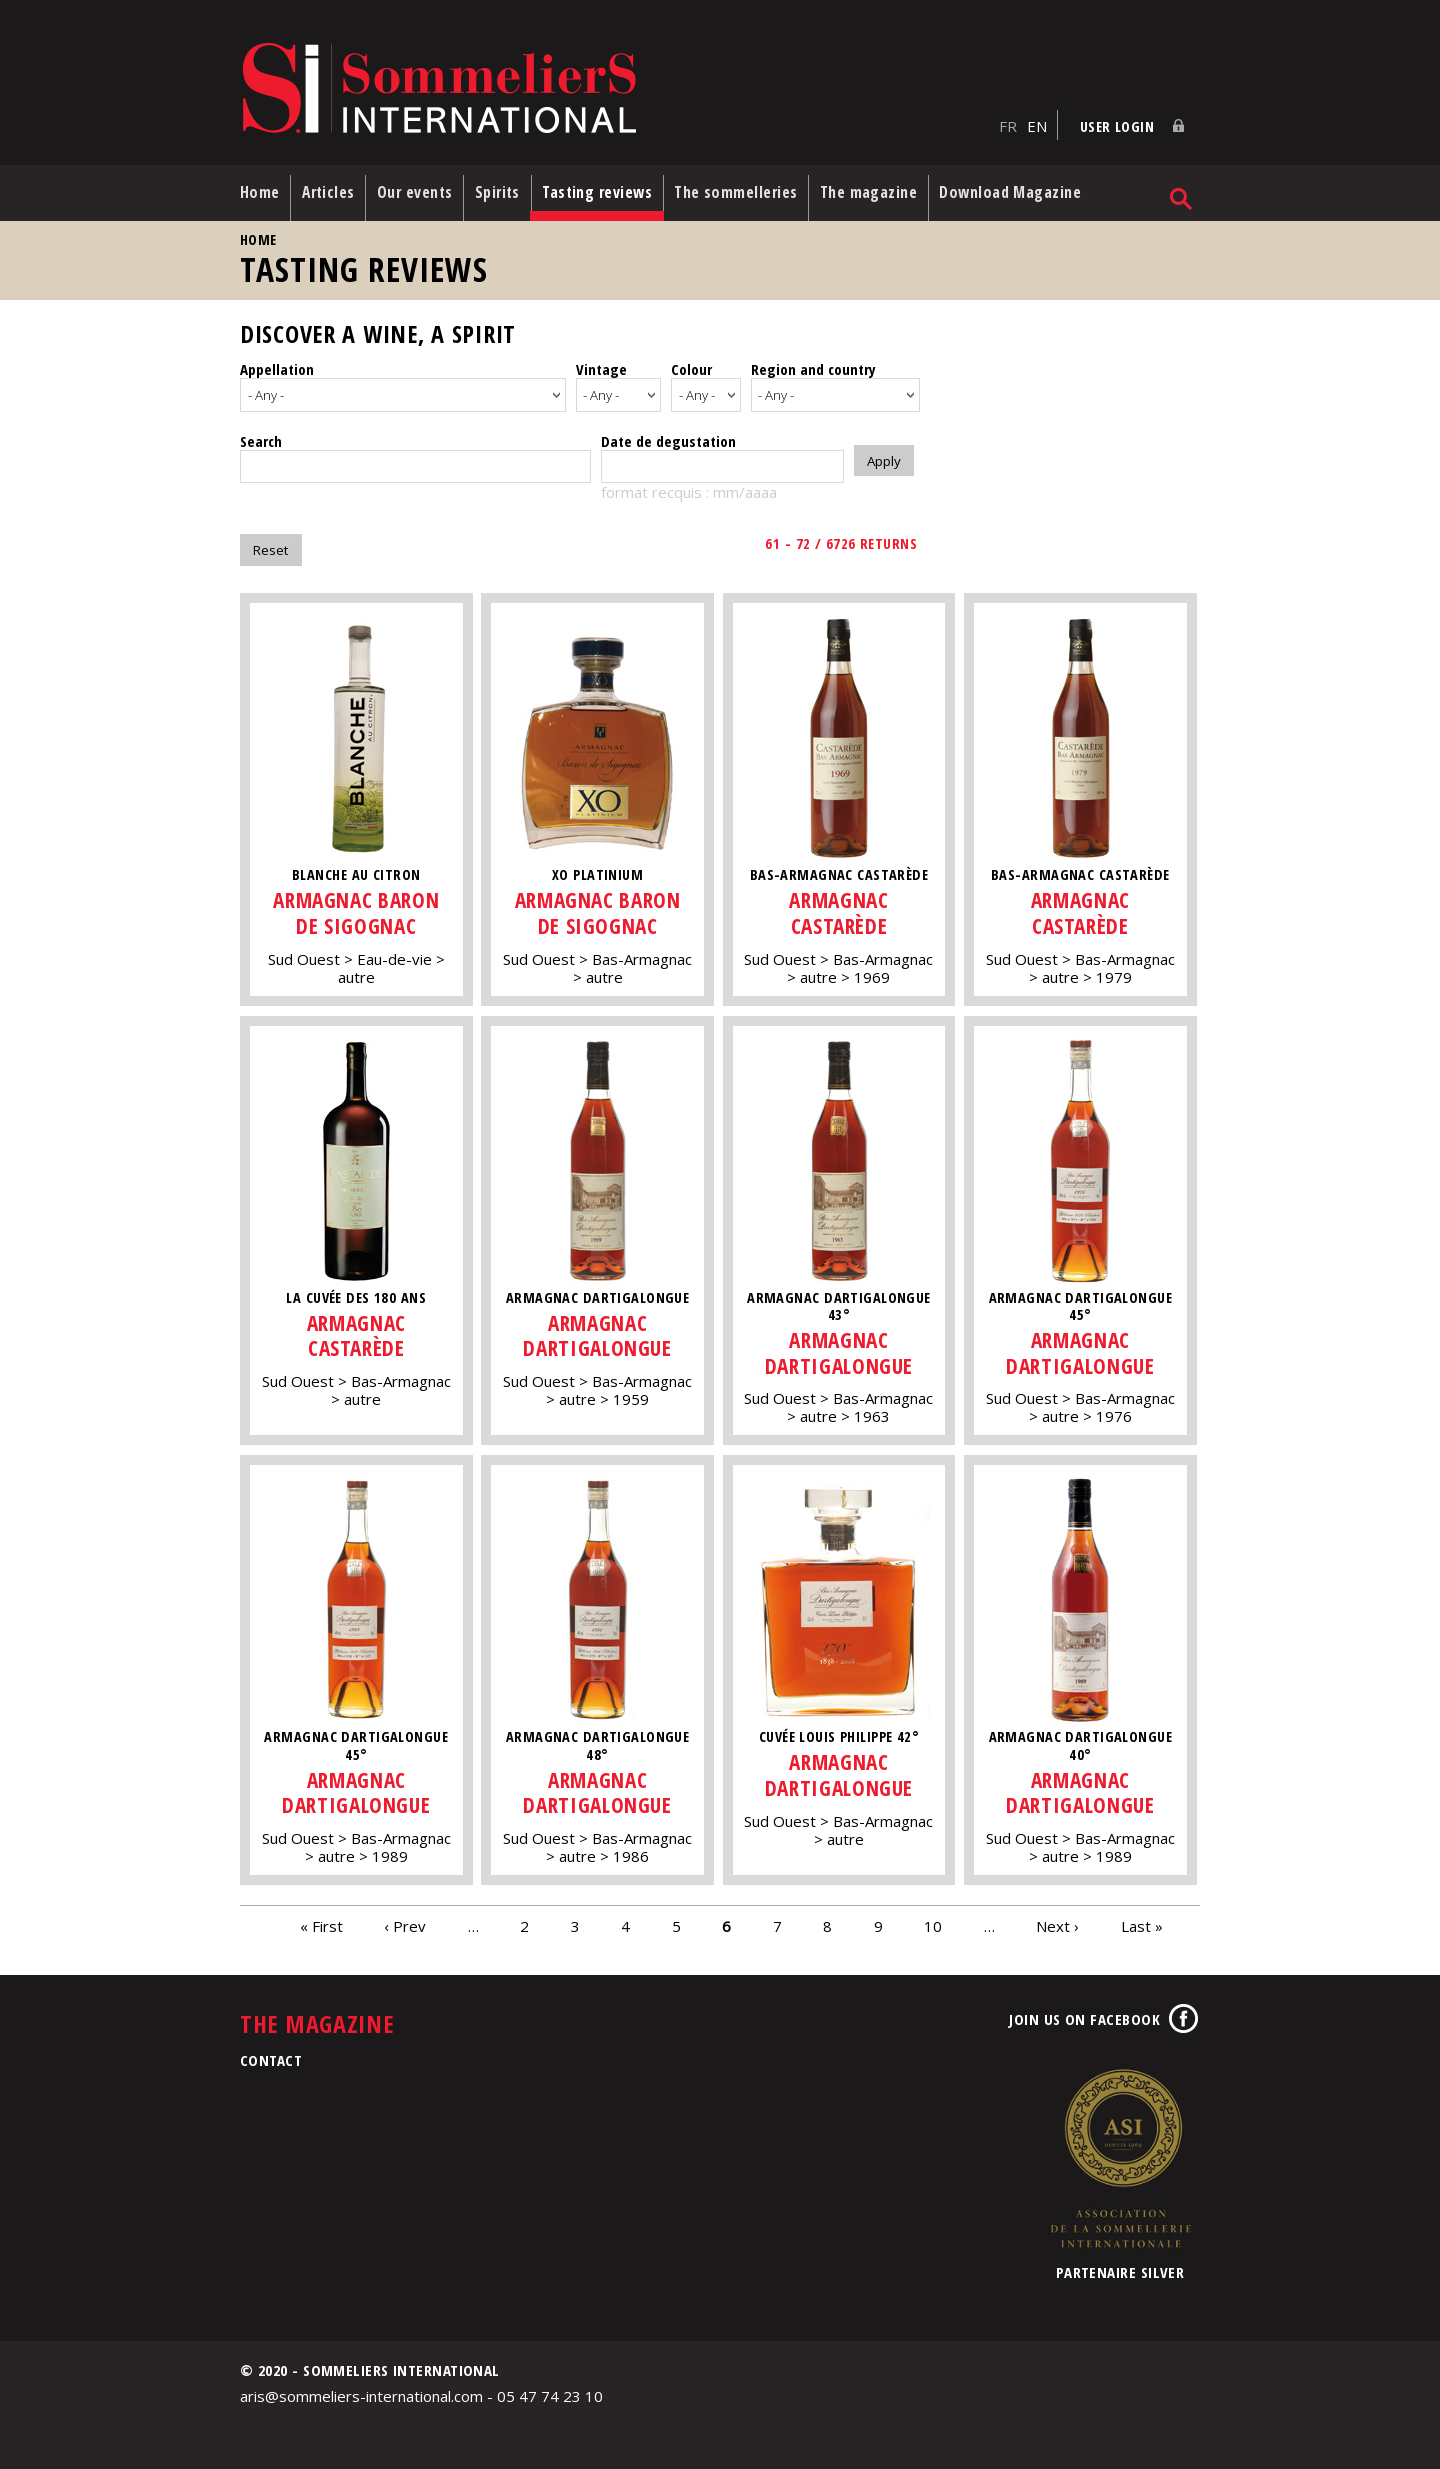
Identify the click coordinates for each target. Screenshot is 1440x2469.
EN (1037, 121)
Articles (331, 189)
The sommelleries (749, 189)
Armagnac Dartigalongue (599, 1328)
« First (321, 1919)
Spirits (505, 189)
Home (260, 189)
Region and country (813, 366)
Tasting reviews (608, 189)
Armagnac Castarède (841, 906)
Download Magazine (1029, 189)
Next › (1057, 1919)
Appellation (277, 366)
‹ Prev (405, 1919)
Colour (691, 366)
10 (933, 1919)
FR (1008, 121)
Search (261, 434)
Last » (1142, 1919)
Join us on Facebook (1084, 2013)
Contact (271, 2054)
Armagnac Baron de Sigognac (356, 906)
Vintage (601, 366)
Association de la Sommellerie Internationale (1120, 2152)
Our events (420, 189)
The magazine (884, 189)
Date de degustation (668, 434)
